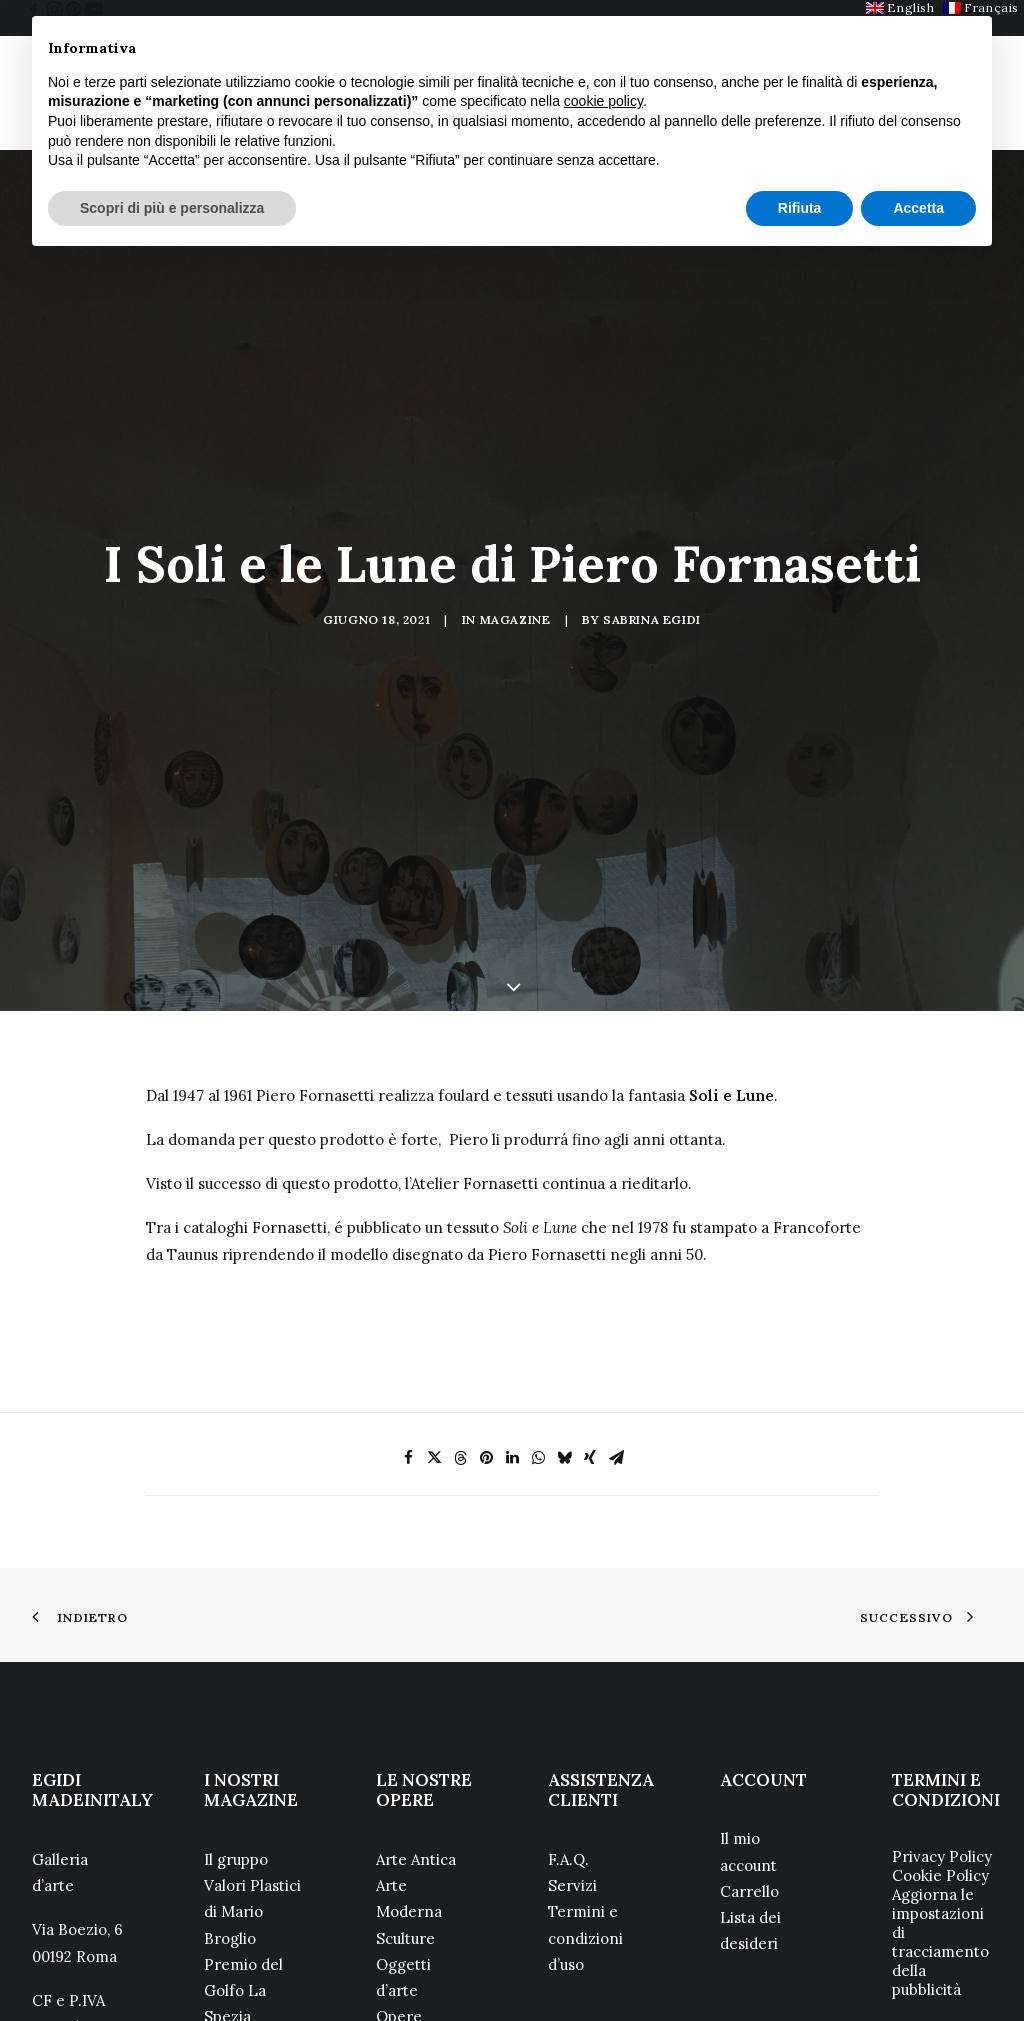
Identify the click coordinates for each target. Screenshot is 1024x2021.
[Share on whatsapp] (538, 1351)
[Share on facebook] (408, 1351)
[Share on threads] (460, 1351)
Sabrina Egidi (652, 566)
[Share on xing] (590, 1351)
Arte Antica (416, 1752)
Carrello (749, 1785)
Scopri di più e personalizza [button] (172, 208)
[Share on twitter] (434, 1351)
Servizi (572, 1779)
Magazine (515, 566)
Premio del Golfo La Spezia (243, 1884)
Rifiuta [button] (800, 208)
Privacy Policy (942, 1749)
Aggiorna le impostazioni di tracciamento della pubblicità (940, 1835)
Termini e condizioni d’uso (585, 1832)
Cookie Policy (940, 1768)
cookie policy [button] (603, 101)
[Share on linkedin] (512, 1351)
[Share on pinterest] (486, 1351)
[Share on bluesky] (564, 1351)
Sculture (405, 1831)
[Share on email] (616, 1351)
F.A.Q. (568, 1752)
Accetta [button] (918, 208)
